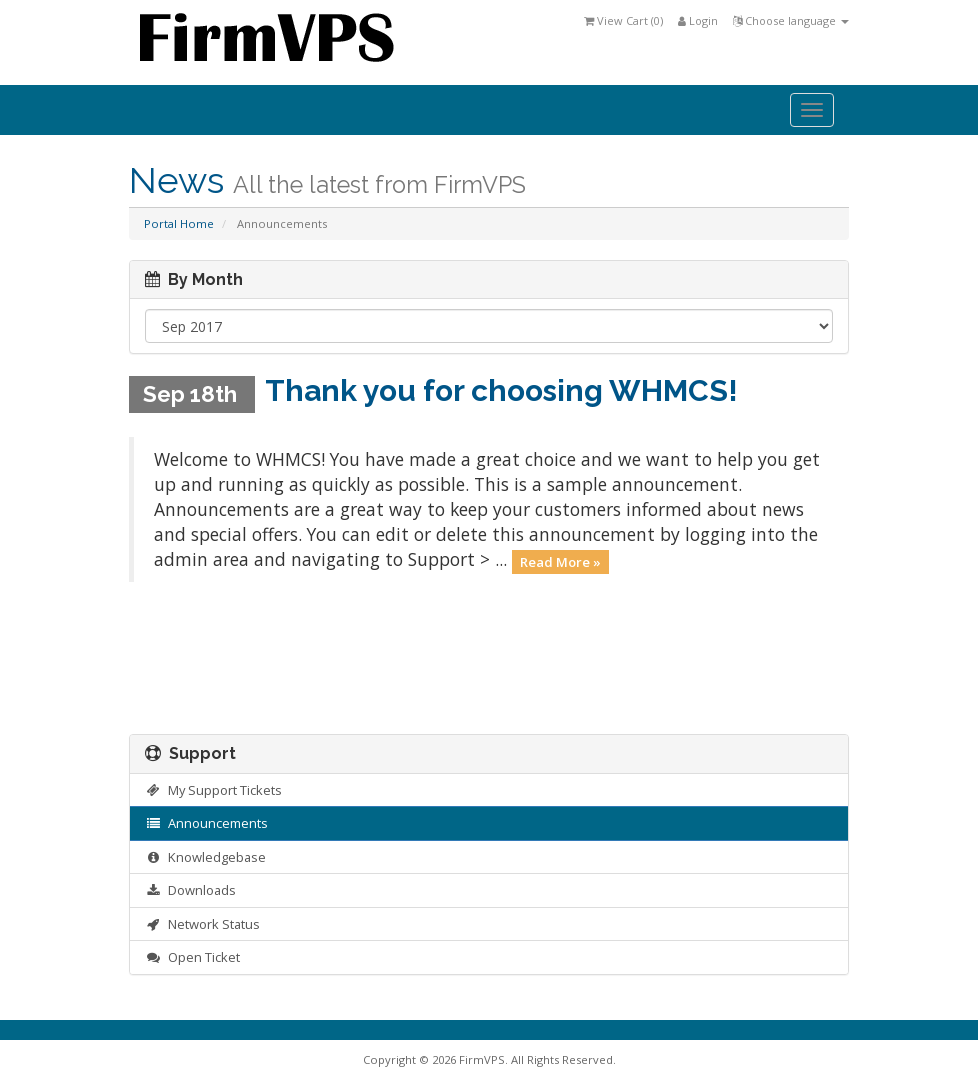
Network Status (202, 924)
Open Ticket (192, 957)
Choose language (791, 20)
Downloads (190, 890)
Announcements (206, 823)
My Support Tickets (213, 790)
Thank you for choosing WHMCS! (501, 390)
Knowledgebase (205, 857)
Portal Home (179, 223)
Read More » (560, 561)
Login (698, 20)
